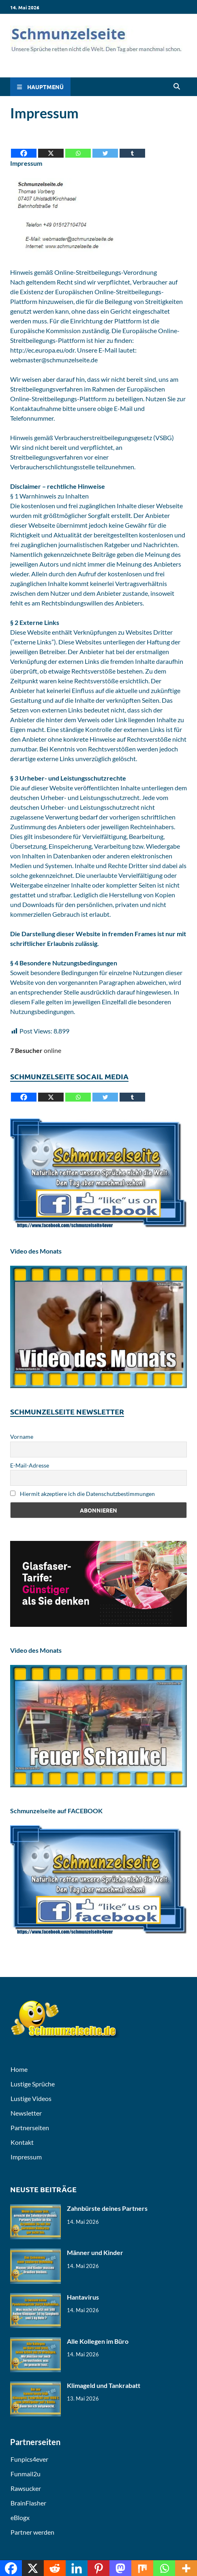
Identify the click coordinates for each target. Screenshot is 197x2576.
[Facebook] (23, 147)
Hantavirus (83, 2297)
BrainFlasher (28, 2503)
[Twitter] (105, 147)
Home (19, 2069)
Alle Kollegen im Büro (97, 2341)
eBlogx (20, 2517)
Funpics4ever (29, 2459)
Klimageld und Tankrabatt (103, 2385)
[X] (51, 147)
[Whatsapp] (78, 147)
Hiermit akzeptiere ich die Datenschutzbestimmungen (82, 1493)
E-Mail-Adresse (29, 1465)
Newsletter (26, 2113)
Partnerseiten (30, 2127)
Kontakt (22, 2142)
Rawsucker (26, 2488)
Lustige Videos (31, 2098)
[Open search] (177, 86)
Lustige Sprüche (33, 2084)
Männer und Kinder (95, 2252)
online (35, 1050)
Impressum (26, 2157)
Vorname (21, 1436)
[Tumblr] (132, 147)
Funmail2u (26, 2474)
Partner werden (32, 2532)
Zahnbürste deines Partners (107, 2208)
